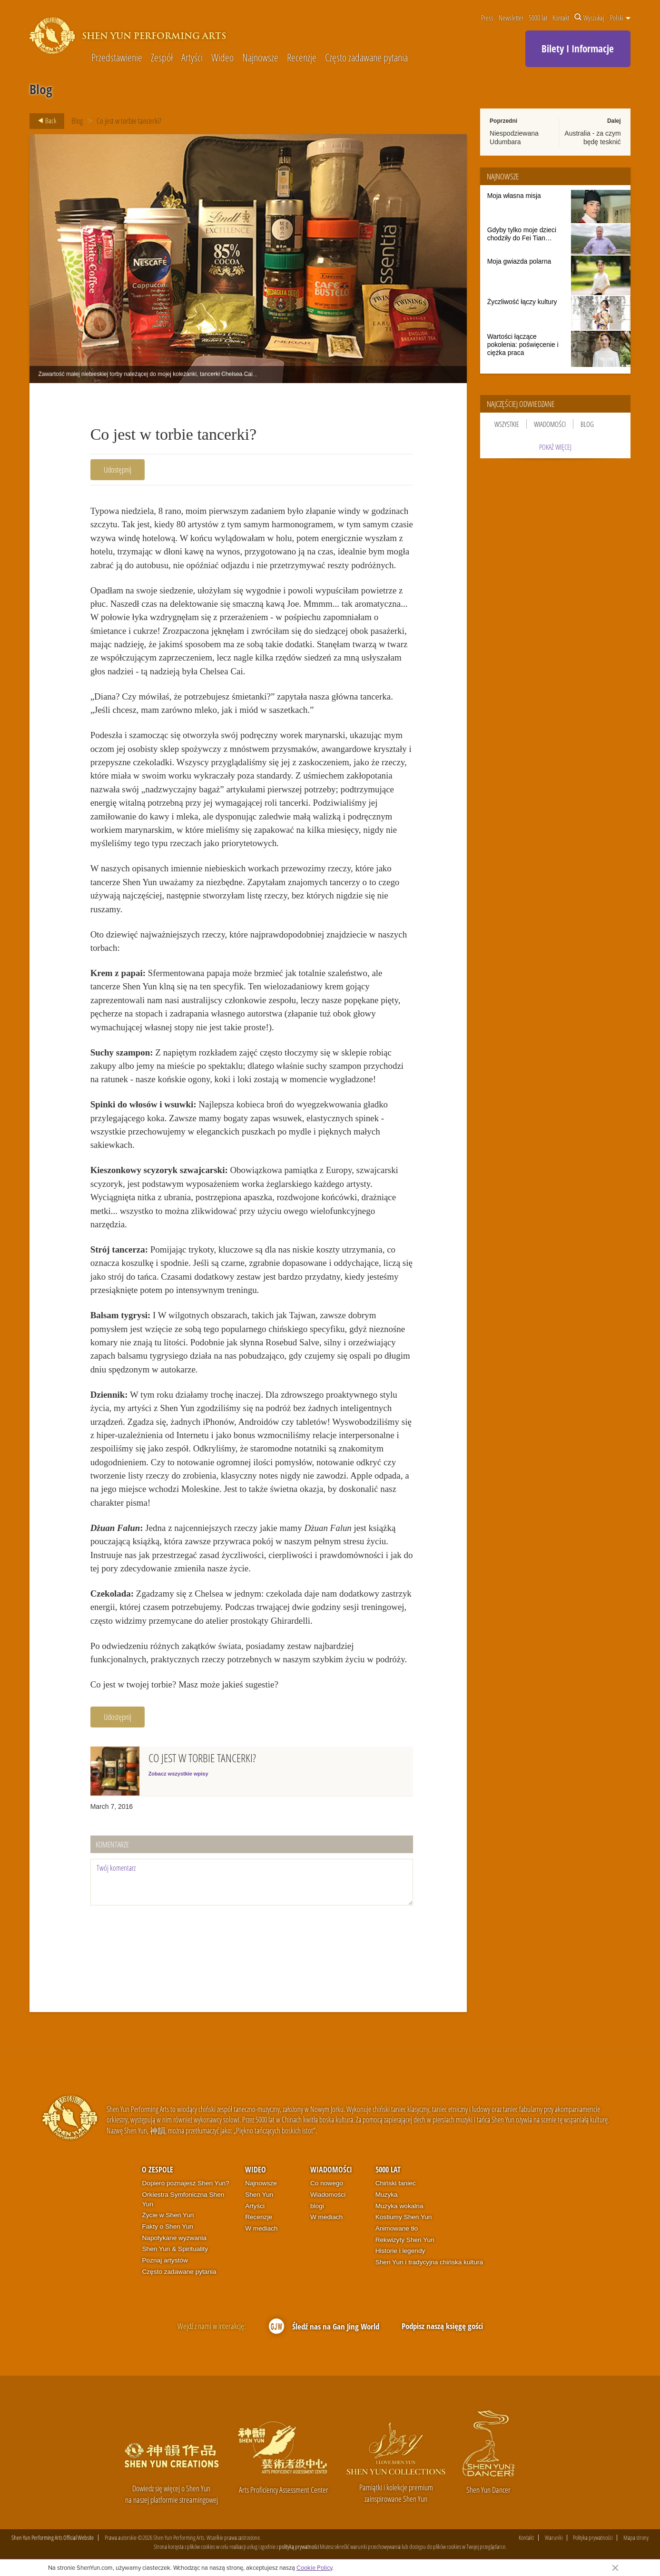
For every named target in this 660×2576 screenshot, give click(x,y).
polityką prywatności (299, 2546)
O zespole (157, 2169)
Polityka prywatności (592, 2538)
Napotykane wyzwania (174, 2237)
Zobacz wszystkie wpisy (178, 1774)
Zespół (162, 58)
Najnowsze (260, 58)
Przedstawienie (116, 58)
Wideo (222, 58)
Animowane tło (396, 2228)
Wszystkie (506, 424)
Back (44, 121)
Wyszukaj (589, 17)
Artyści (192, 58)
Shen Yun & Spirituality (175, 2248)
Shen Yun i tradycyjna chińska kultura (429, 2262)
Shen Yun (259, 2194)
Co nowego (326, 2183)
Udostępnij (117, 469)
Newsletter (511, 17)
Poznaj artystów (164, 2260)
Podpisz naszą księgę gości (442, 2325)
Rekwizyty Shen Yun (404, 2239)
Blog (77, 120)
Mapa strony (636, 2538)
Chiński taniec (395, 2183)
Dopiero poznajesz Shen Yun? (185, 2183)
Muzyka (386, 2194)
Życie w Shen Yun (168, 2215)
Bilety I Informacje (578, 48)
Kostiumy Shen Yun (403, 2217)
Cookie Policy (314, 2567)
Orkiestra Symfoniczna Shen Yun (183, 2199)
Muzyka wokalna (399, 2206)
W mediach (261, 2228)
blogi (317, 2206)
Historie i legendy (400, 2250)
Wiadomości (550, 424)
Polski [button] (620, 17)
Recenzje (301, 58)
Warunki (553, 2538)
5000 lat (538, 17)
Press (487, 17)
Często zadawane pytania (366, 58)
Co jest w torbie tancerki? (129, 120)
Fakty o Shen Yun (167, 2226)
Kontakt (560, 17)
